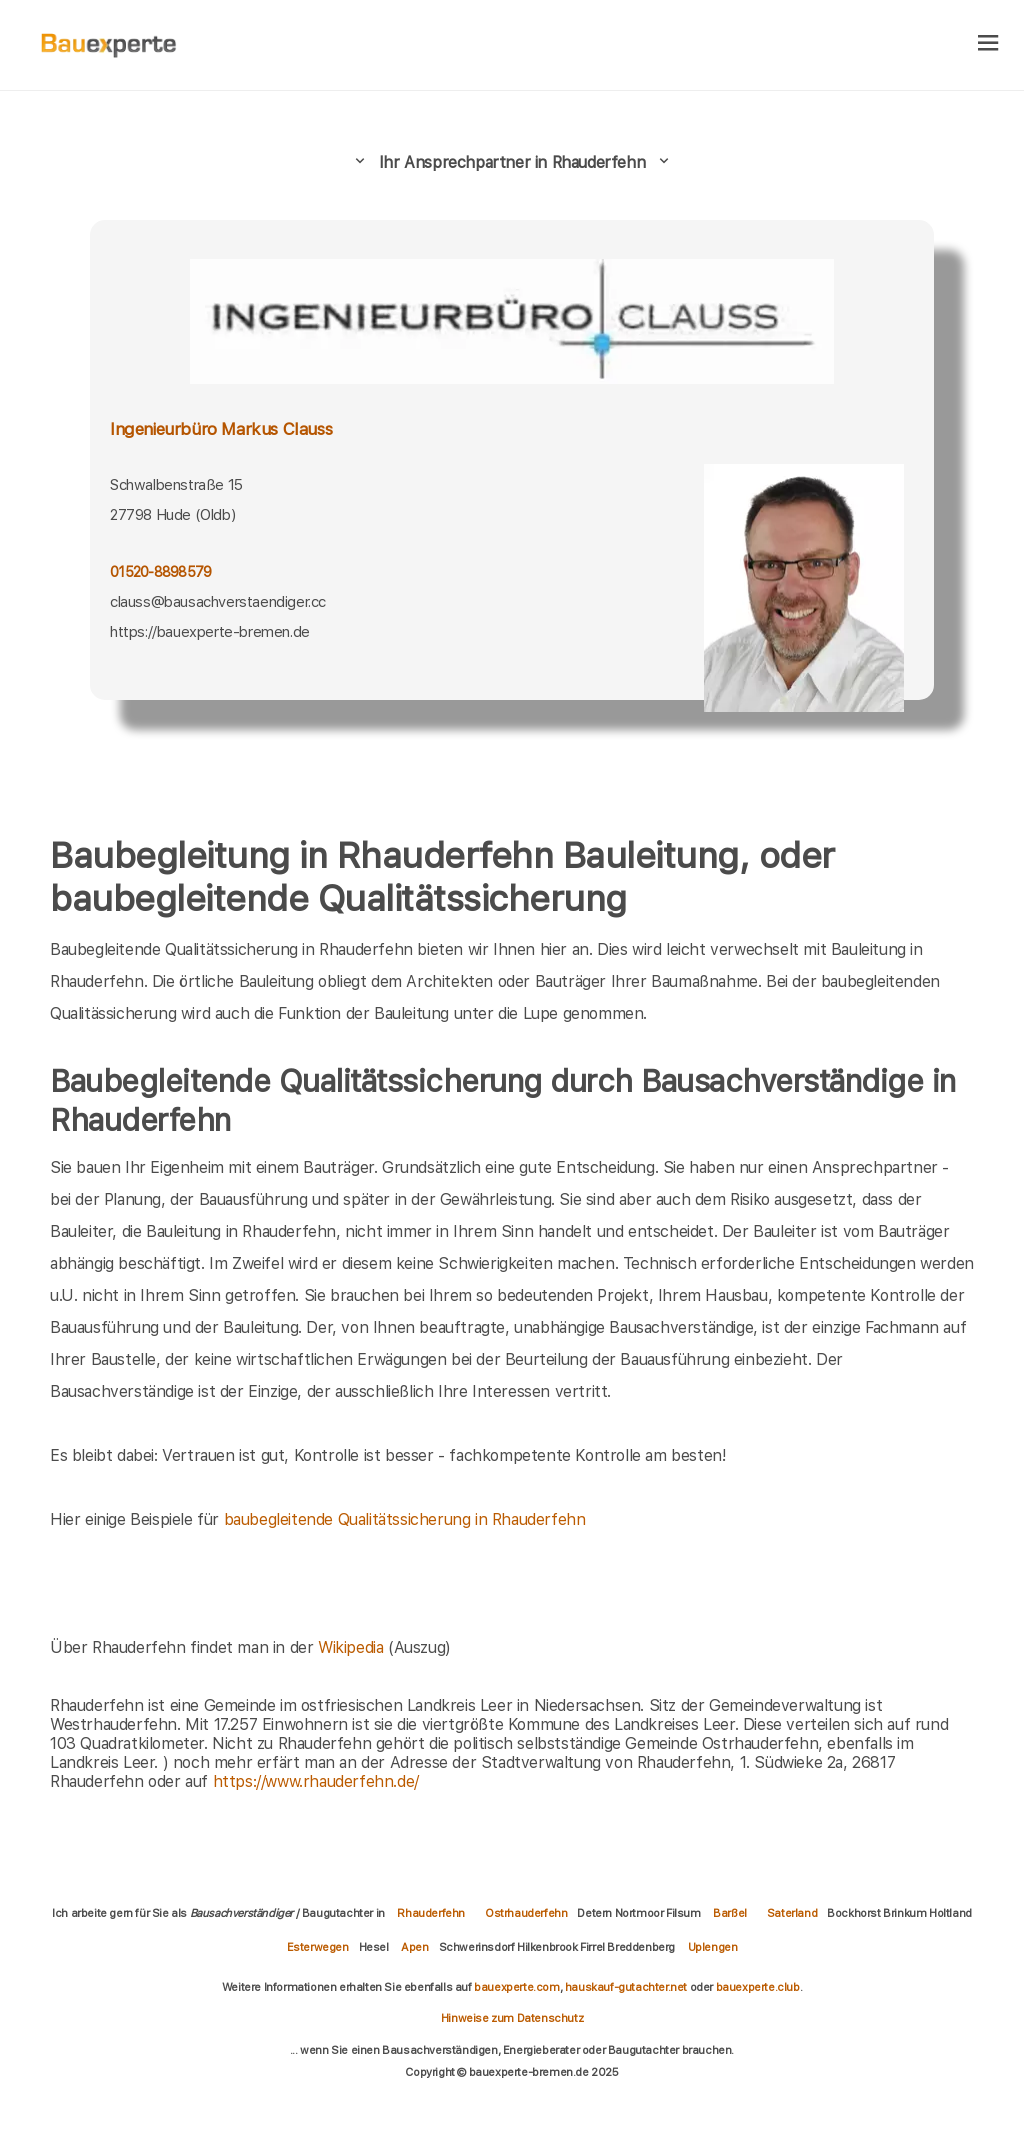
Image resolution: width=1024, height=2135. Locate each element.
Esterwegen (318, 1947)
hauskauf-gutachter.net (626, 1987)
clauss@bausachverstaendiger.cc (218, 602)
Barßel (730, 1913)
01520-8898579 (160, 572)
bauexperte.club (758, 1987)
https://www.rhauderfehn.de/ (316, 1781)
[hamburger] (988, 44)
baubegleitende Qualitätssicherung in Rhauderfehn (405, 1519)
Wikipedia (353, 1647)
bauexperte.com (516, 1987)
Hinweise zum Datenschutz (512, 2018)
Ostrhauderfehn (526, 1913)
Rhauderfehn (431, 1913)
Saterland (792, 1913)
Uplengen (713, 1947)
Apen (414, 1947)
